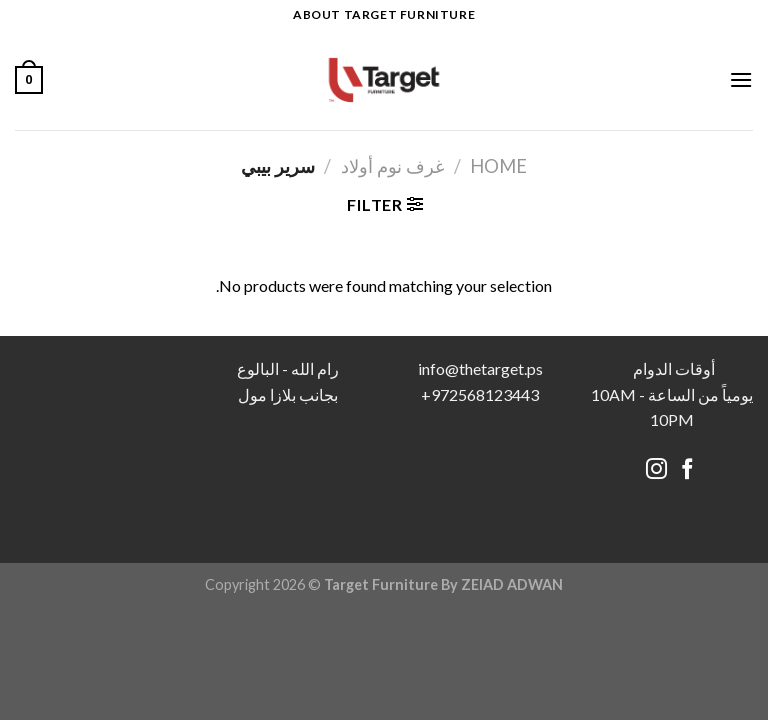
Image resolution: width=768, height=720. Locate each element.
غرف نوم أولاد (392, 166)
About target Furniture (384, 14)
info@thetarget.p (477, 368)
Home (498, 166)
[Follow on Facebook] (687, 470)
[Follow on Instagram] (656, 470)
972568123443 (485, 394)
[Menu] (741, 79)
